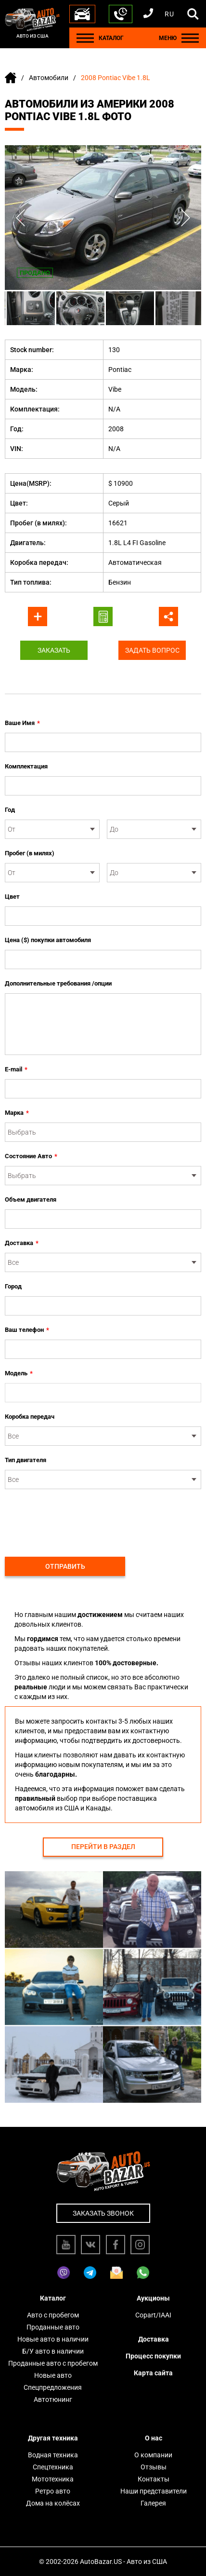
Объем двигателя (30, 1199)
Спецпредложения (53, 2387)
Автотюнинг (53, 2399)
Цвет (12, 896)
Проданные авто (52, 2327)
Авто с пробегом (53, 2315)
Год (10, 809)
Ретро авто (52, 2491)
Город (13, 1286)
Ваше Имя (22, 723)
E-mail (16, 1069)
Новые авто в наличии (53, 2339)
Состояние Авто (31, 1156)
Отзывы (154, 2467)
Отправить (65, 1566)
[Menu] (85, 37)
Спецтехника (53, 2467)
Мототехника (53, 2479)
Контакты (153, 2479)
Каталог (53, 2298)
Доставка (22, 1243)
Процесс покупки (153, 2356)
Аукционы (153, 2298)
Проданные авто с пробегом (53, 2363)
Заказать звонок (103, 2213)
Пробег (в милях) (29, 853)
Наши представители (153, 2491)
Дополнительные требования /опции (58, 983)
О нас (153, 2438)
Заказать (54, 650)
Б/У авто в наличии (53, 2351)
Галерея (153, 2503)
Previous (20, 217)
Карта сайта (153, 2373)
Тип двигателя (25, 1460)
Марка (17, 1113)
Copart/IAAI (153, 2315)
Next (185, 217)
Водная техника (53, 2455)
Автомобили (48, 78)
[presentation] (78, 1517)
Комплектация (26, 766)
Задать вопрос (152, 650)
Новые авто (53, 2375)
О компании (153, 2455)
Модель (19, 1373)
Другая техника (53, 2438)
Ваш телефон (27, 1330)
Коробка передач (29, 1416)
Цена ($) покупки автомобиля (48, 940)
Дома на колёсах (53, 2503)
